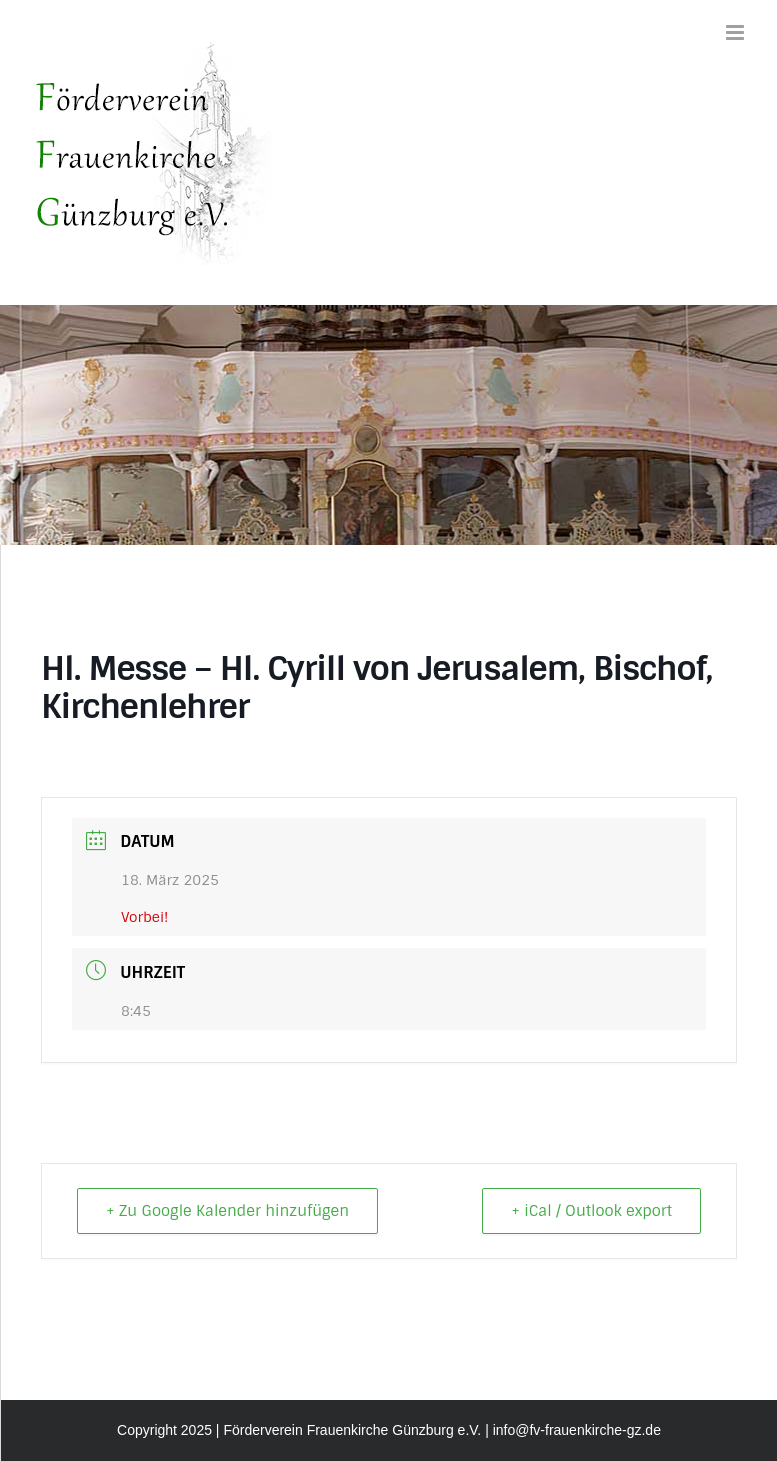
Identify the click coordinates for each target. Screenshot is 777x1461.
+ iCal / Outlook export (591, 1211)
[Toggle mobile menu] (736, 32)
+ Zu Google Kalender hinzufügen (227, 1211)
